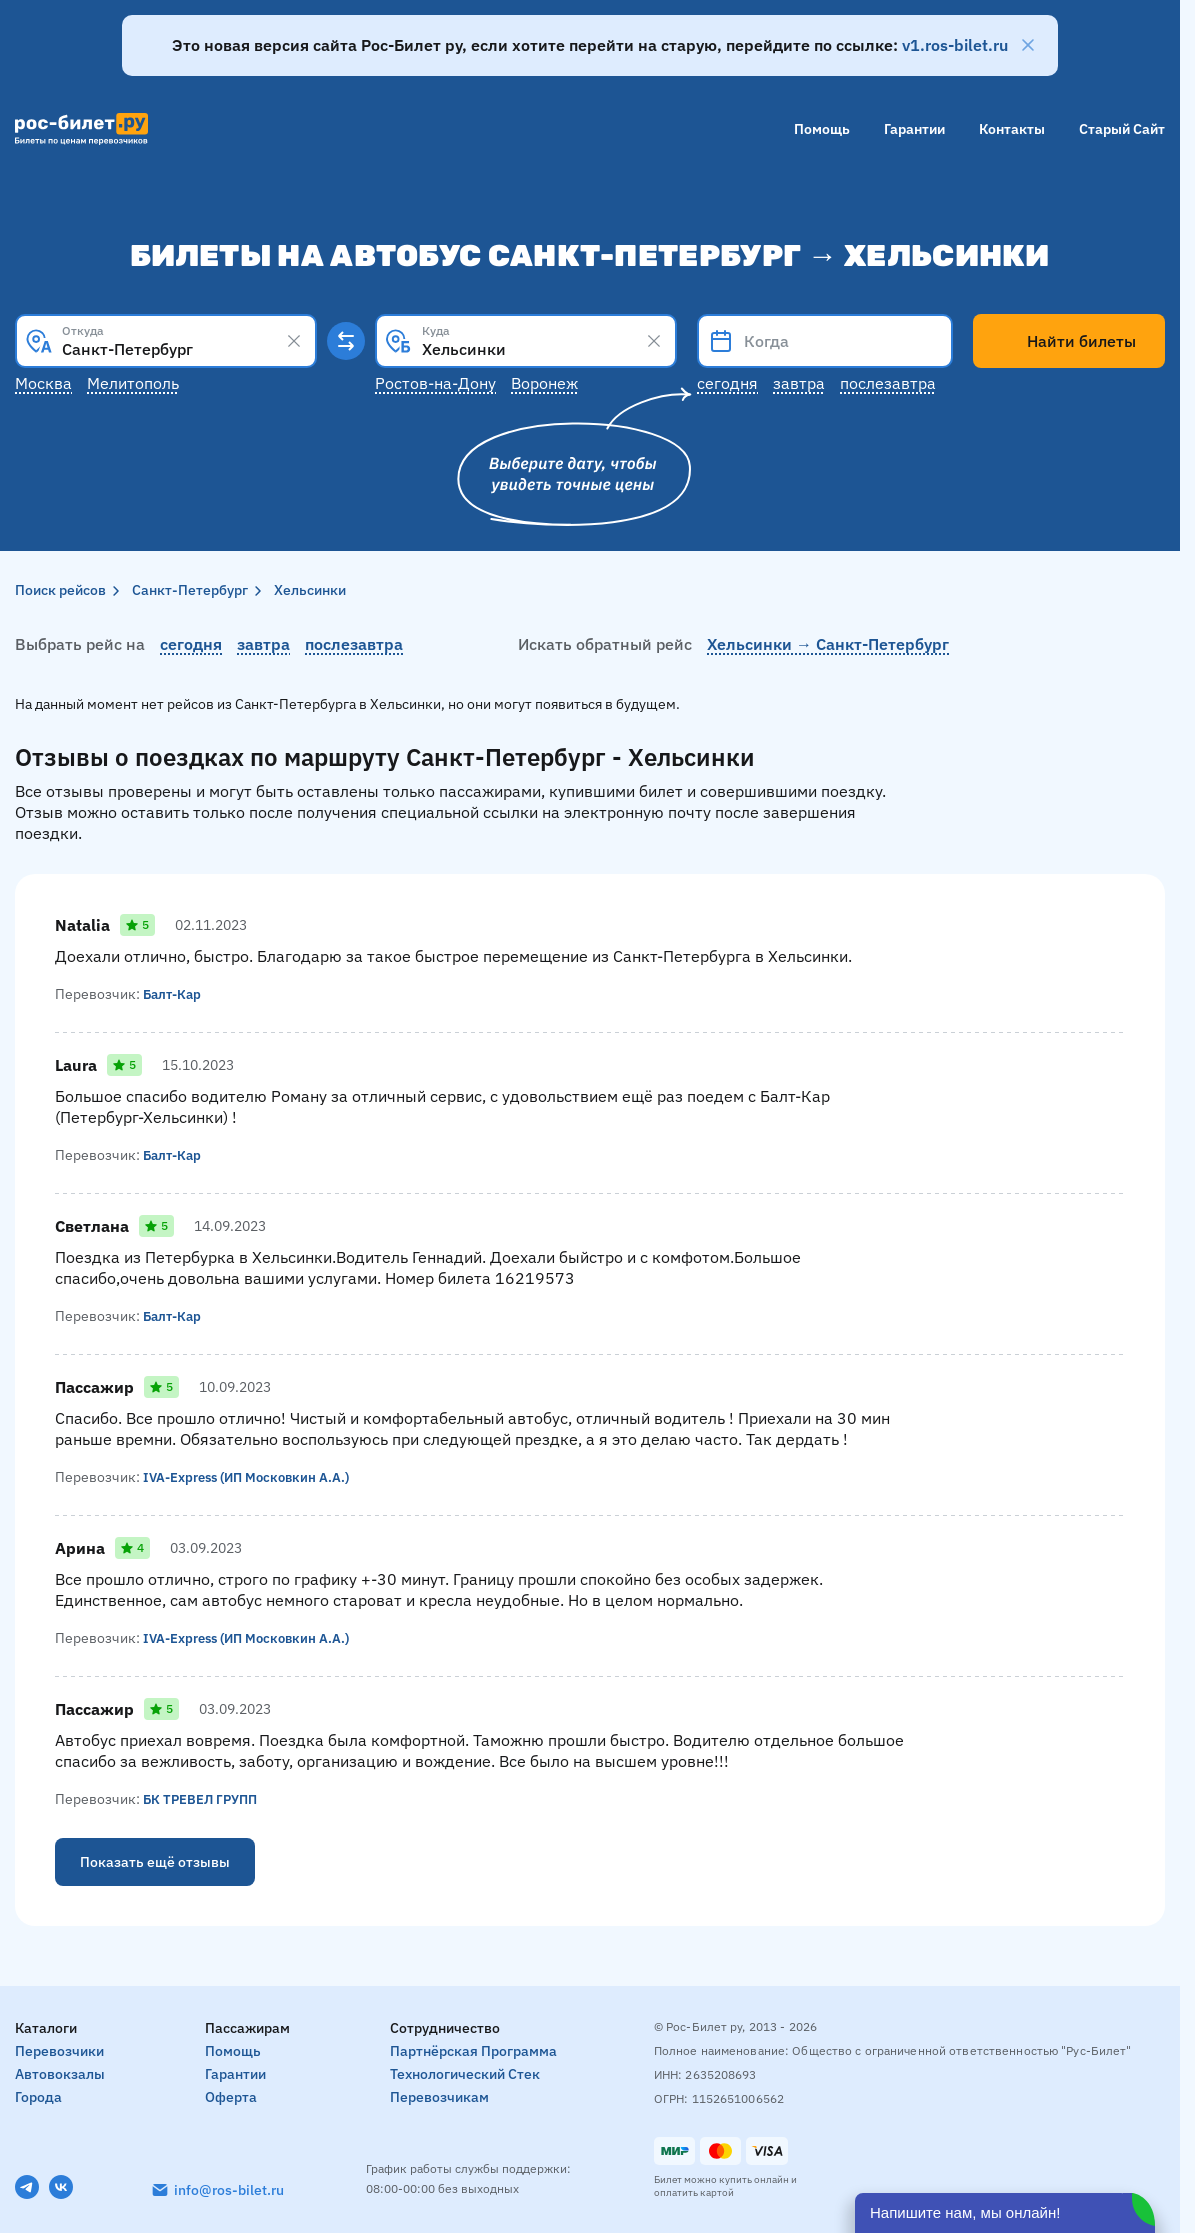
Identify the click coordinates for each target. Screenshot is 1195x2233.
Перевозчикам (439, 2097)
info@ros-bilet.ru (229, 2190)
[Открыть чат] (1005, 2213)
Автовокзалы (60, 2074)
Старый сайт (1122, 129)
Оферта (231, 2097)
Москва (43, 383)
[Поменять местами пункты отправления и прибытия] (346, 341)
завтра (263, 644)
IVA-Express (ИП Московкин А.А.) (253, 1477)
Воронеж (544, 383)
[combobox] (166, 341)
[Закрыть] (1028, 45)
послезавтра (354, 644)
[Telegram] (27, 2187)
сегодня (191, 644)
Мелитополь (133, 383)
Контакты (1012, 129)
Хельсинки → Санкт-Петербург (828, 644)
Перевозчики (59, 2051)
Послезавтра (888, 383)
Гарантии (914, 129)
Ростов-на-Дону (435, 383)
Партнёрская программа (473, 2051)
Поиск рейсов (60, 590)
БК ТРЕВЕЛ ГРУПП (203, 1799)
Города (38, 2097)
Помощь (822, 129)
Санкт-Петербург (190, 590)
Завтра (799, 383)
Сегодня (727, 383)
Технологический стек (465, 2074)
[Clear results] (294, 341)
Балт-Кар (174, 994)
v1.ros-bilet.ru (955, 45)
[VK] (61, 2187)
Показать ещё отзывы (155, 1862)
